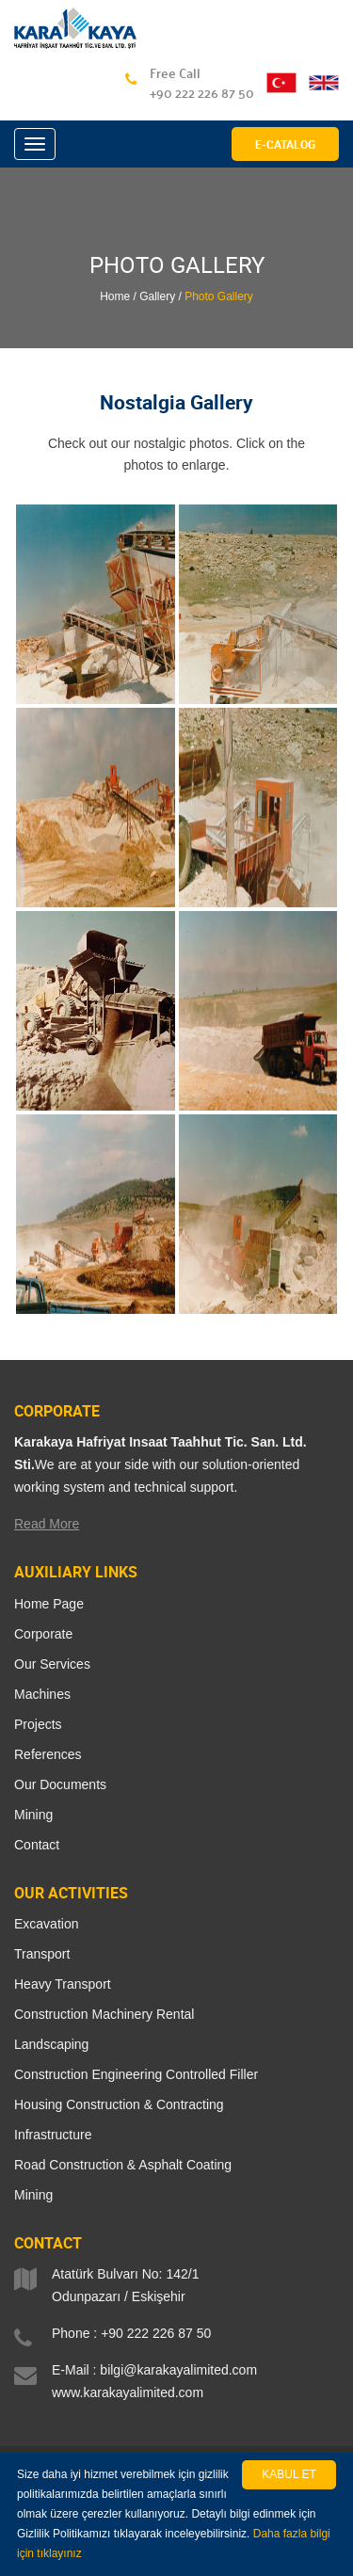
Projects (38, 1724)
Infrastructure (52, 2134)
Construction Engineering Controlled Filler (136, 2074)
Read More (46, 1523)
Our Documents (60, 1784)
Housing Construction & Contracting (119, 2104)
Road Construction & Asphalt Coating (123, 2164)
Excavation (46, 1923)
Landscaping (51, 2044)
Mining (33, 1814)
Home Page (49, 1603)
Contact (36, 1844)
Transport (42, 1953)
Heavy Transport (62, 1984)
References (48, 1754)
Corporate (43, 1633)
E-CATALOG (285, 144)
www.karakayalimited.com (127, 2392)
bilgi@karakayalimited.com (178, 2369)
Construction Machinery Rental (104, 2014)
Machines (42, 1694)
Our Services (52, 1664)
